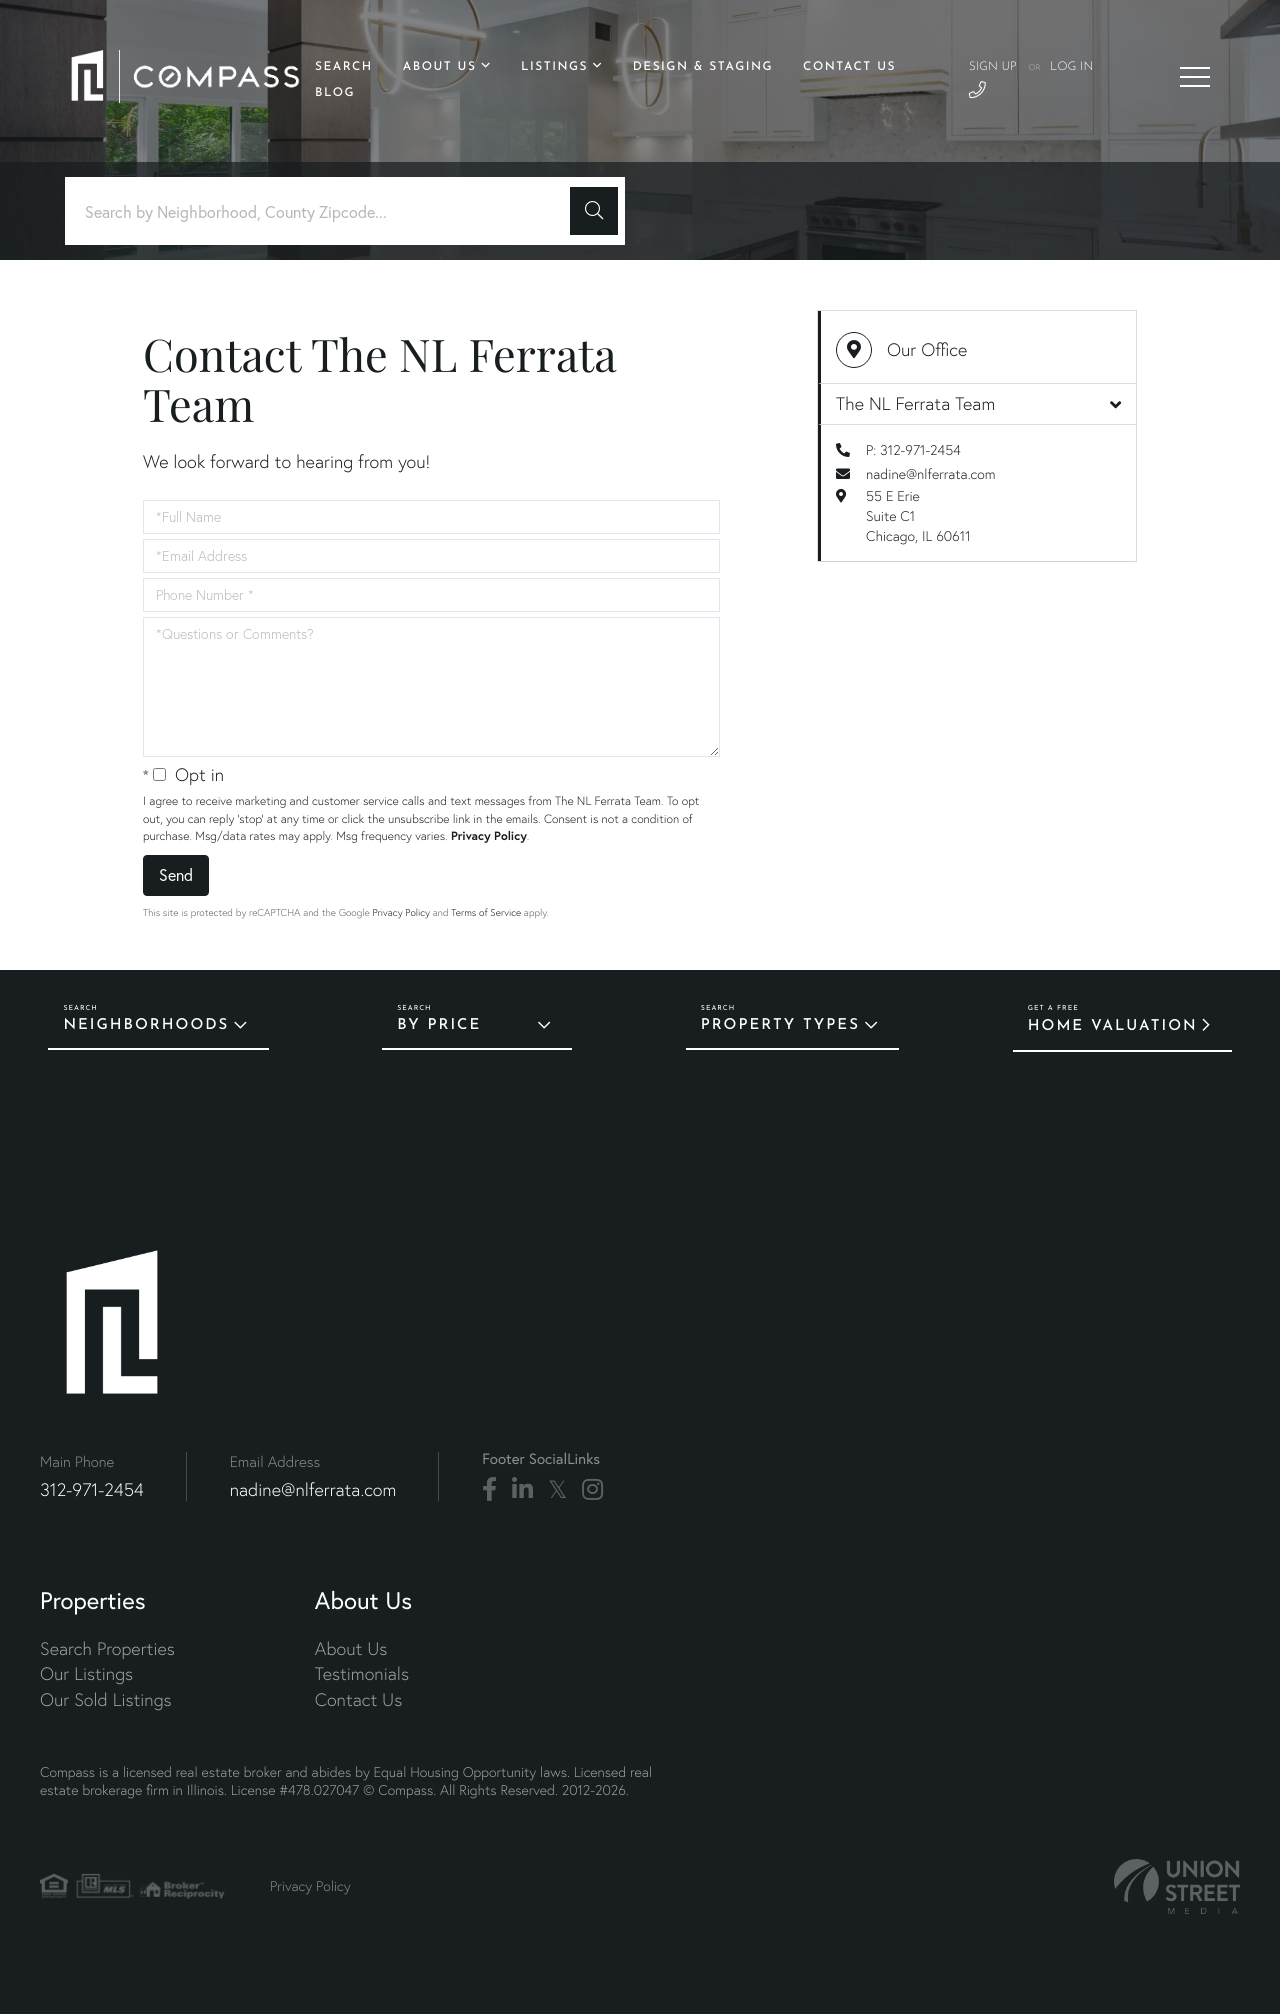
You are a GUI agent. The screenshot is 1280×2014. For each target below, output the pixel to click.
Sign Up (993, 67)
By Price (439, 1025)
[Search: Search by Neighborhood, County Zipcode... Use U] (325, 211)
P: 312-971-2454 (913, 450)
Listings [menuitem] (554, 67)
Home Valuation (1113, 1026)
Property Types (780, 1025)
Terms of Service (486, 912)
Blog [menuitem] (335, 93)
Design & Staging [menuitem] (703, 67)
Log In (1071, 67)
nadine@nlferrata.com (931, 474)
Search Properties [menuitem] (107, 1648)
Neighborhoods (146, 1025)
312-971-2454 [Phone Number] (92, 1489)
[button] (594, 211)
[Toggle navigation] (1195, 77)
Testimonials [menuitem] (362, 1673)
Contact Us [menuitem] (849, 67)
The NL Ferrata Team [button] (978, 403)
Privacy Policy (489, 836)
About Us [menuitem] (440, 67)
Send (176, 874)
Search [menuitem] (344, 67)
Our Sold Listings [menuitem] (106, 1699)
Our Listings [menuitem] (86, 1673)
